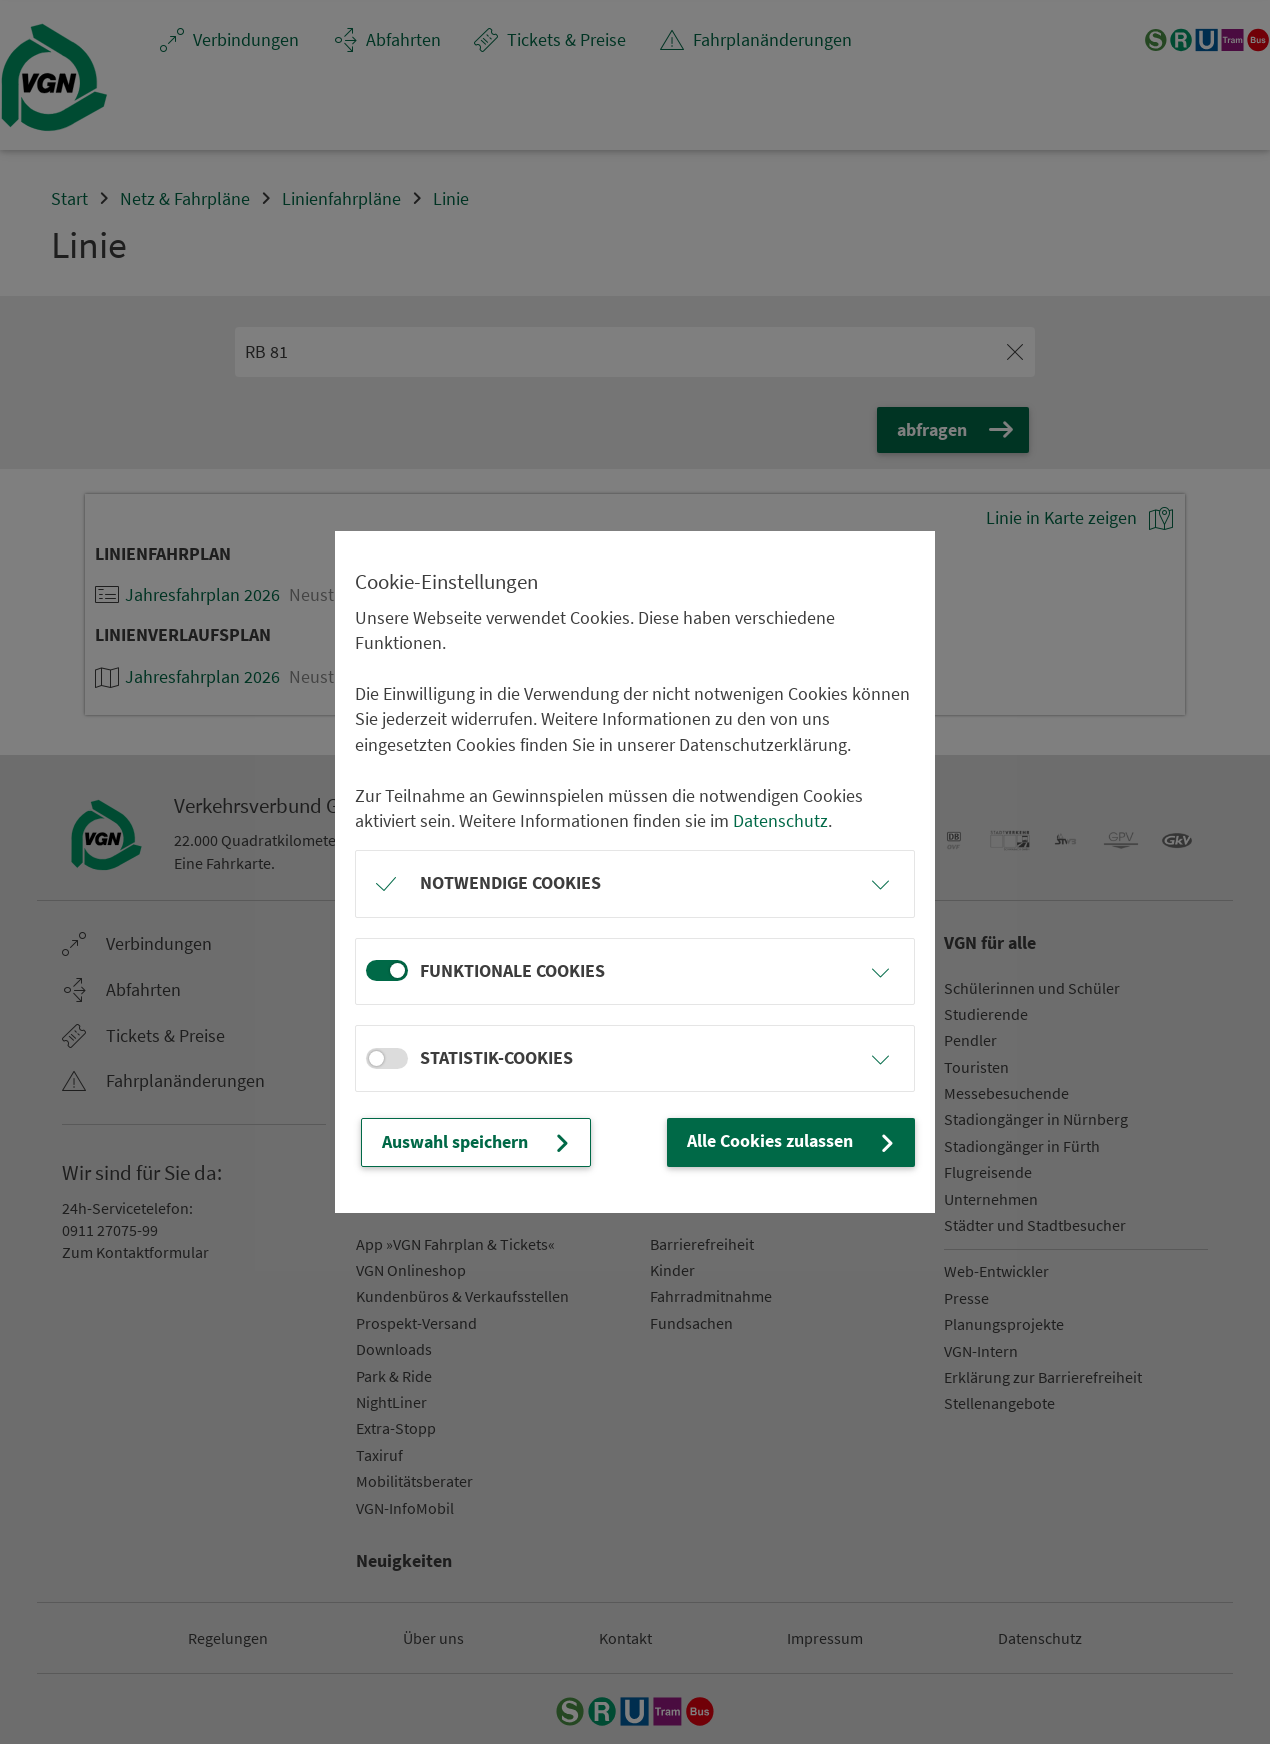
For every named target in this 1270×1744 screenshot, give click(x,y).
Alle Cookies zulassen (793, 1142)
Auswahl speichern (478, 1143)
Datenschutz (780, 821)
